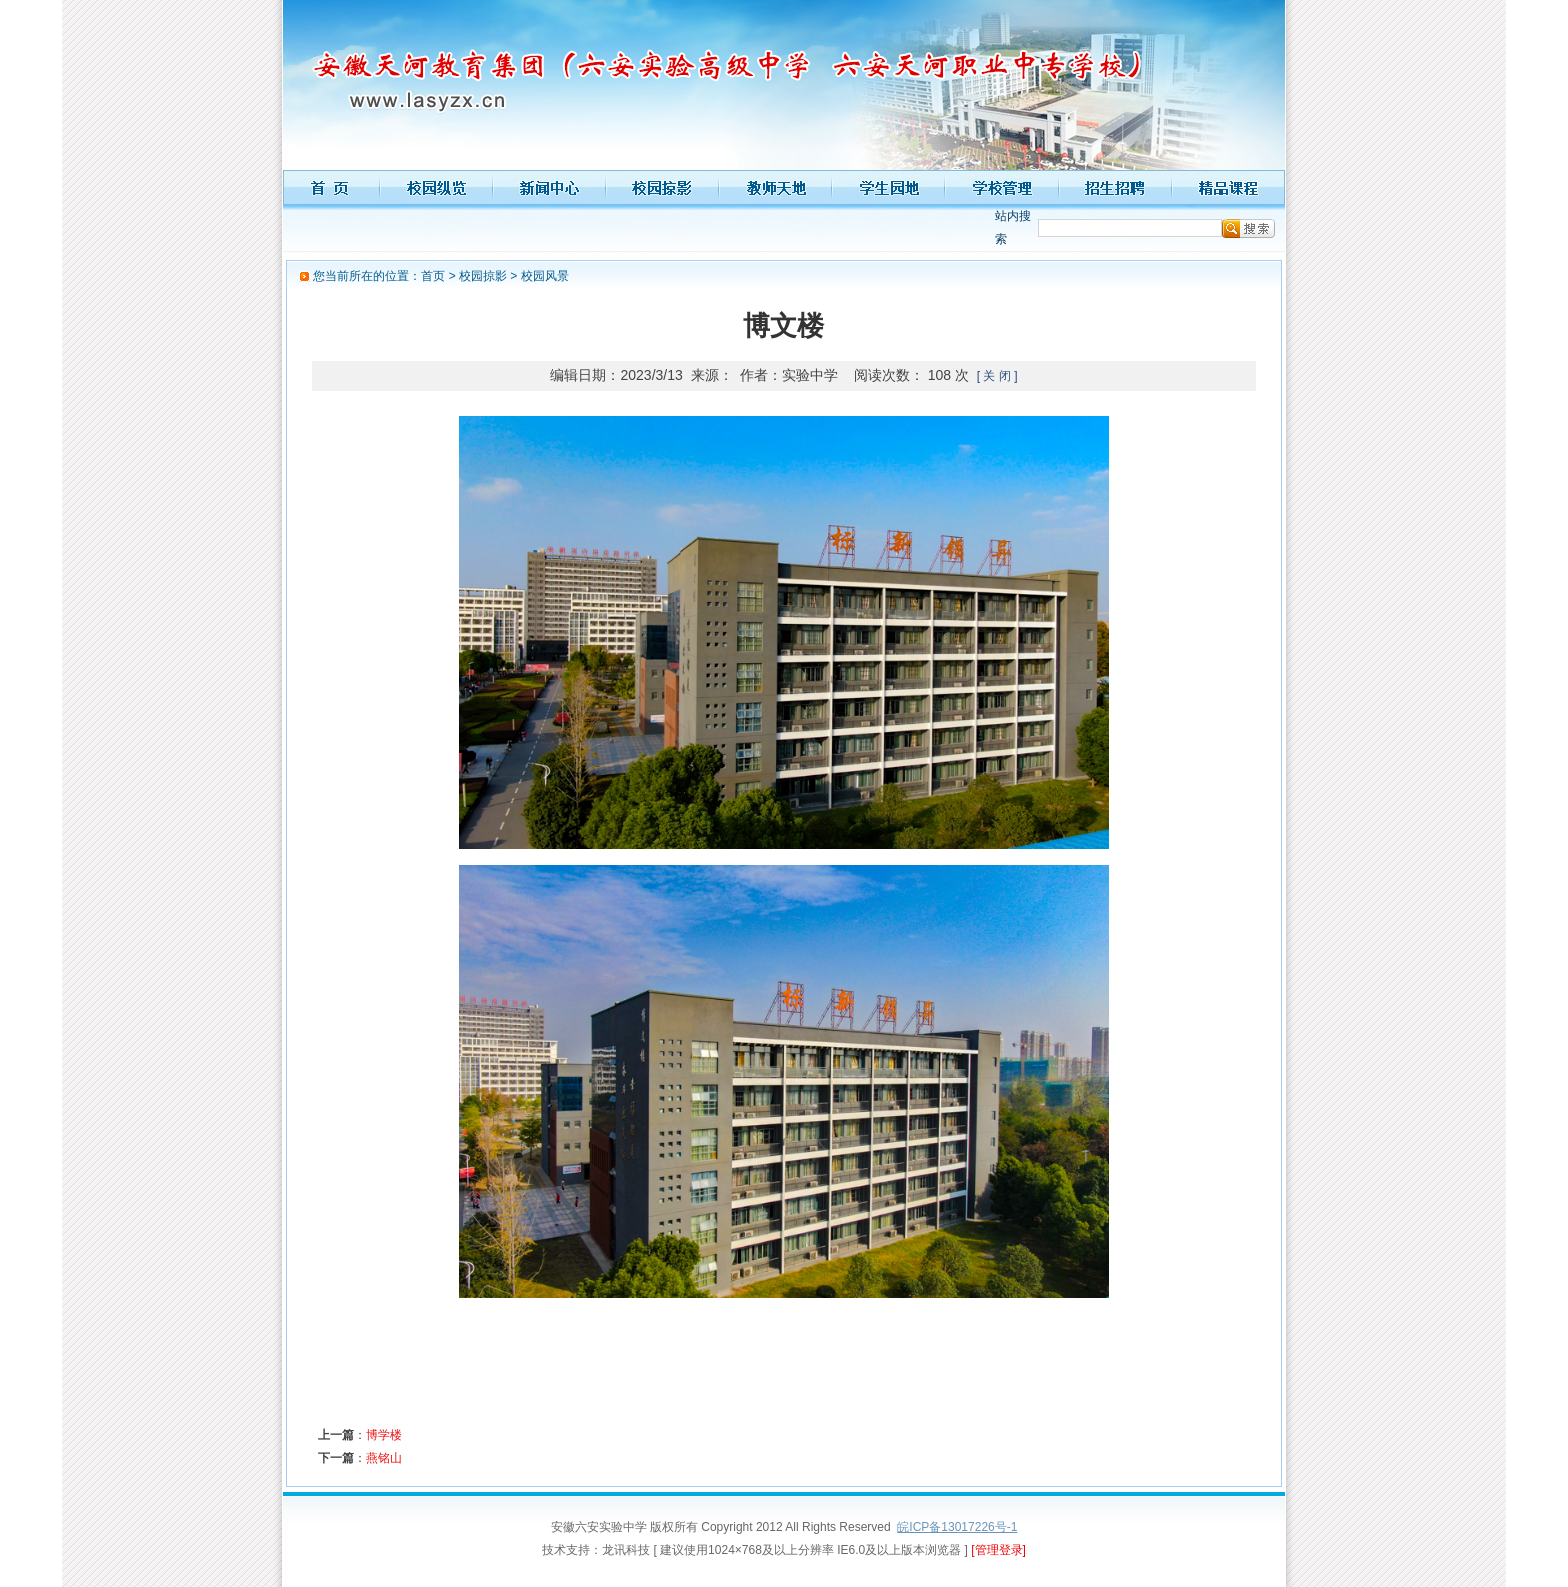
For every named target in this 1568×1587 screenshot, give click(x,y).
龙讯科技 (626, 1550)
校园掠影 (483, 276)
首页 (433, 276)
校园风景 (545, 276)
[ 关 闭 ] (997, 376)
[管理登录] (998, 1550)
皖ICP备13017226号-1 (957, 1527)
